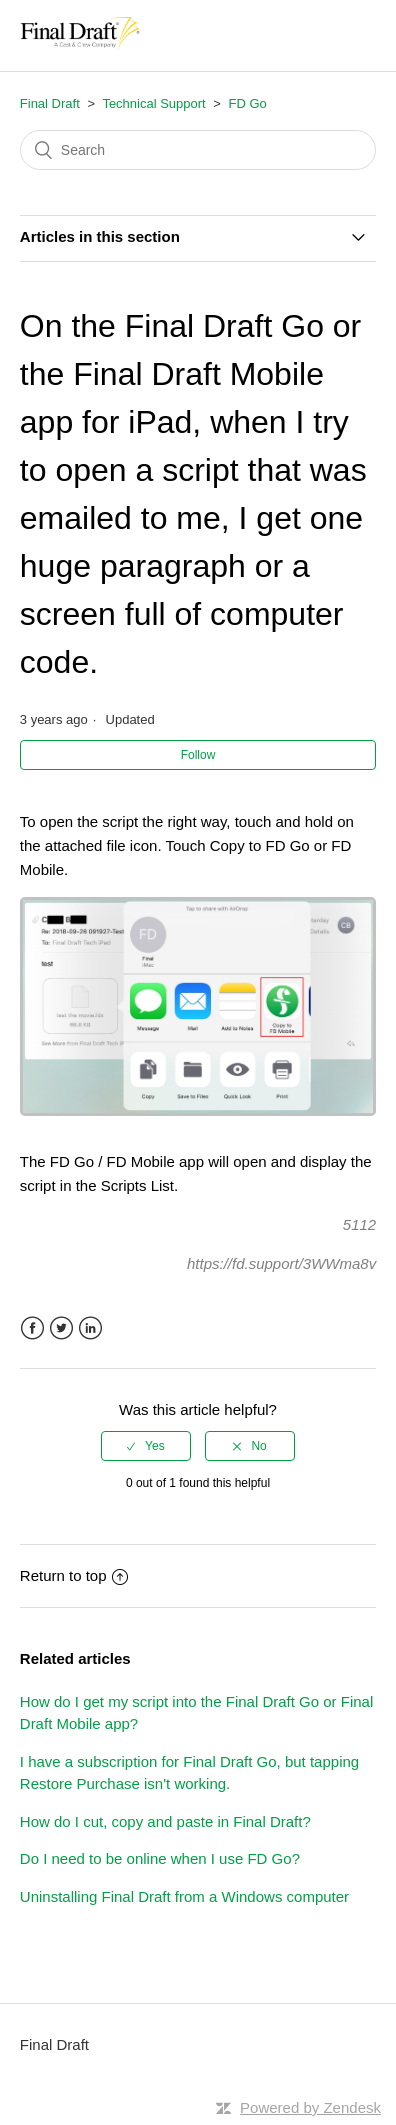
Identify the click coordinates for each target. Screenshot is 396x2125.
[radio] (146, 1446)
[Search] (198, 150)
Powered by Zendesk (310, 2107)
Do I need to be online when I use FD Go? (160, 1858)
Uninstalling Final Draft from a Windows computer (184, 1896)
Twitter (61, 1328)
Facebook (32, 1328)
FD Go (248, 103)
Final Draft (50, 103)
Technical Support (153, 103)
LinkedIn (90, 1328)
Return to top (74, 1575)
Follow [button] (198, 755)
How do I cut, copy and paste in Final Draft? (165, 1821)
